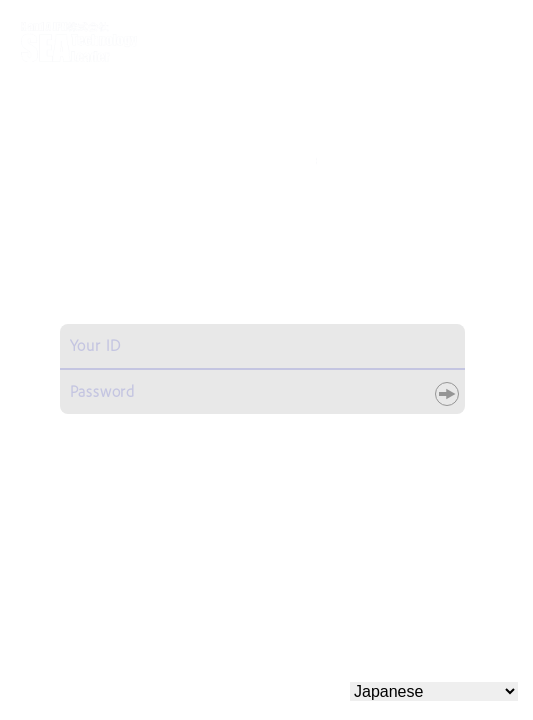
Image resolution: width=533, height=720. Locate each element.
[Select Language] (434, 691)
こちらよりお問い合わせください (260, 520)
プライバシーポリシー (432, 634)
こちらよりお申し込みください (260, 579)
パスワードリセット (393, 429)
